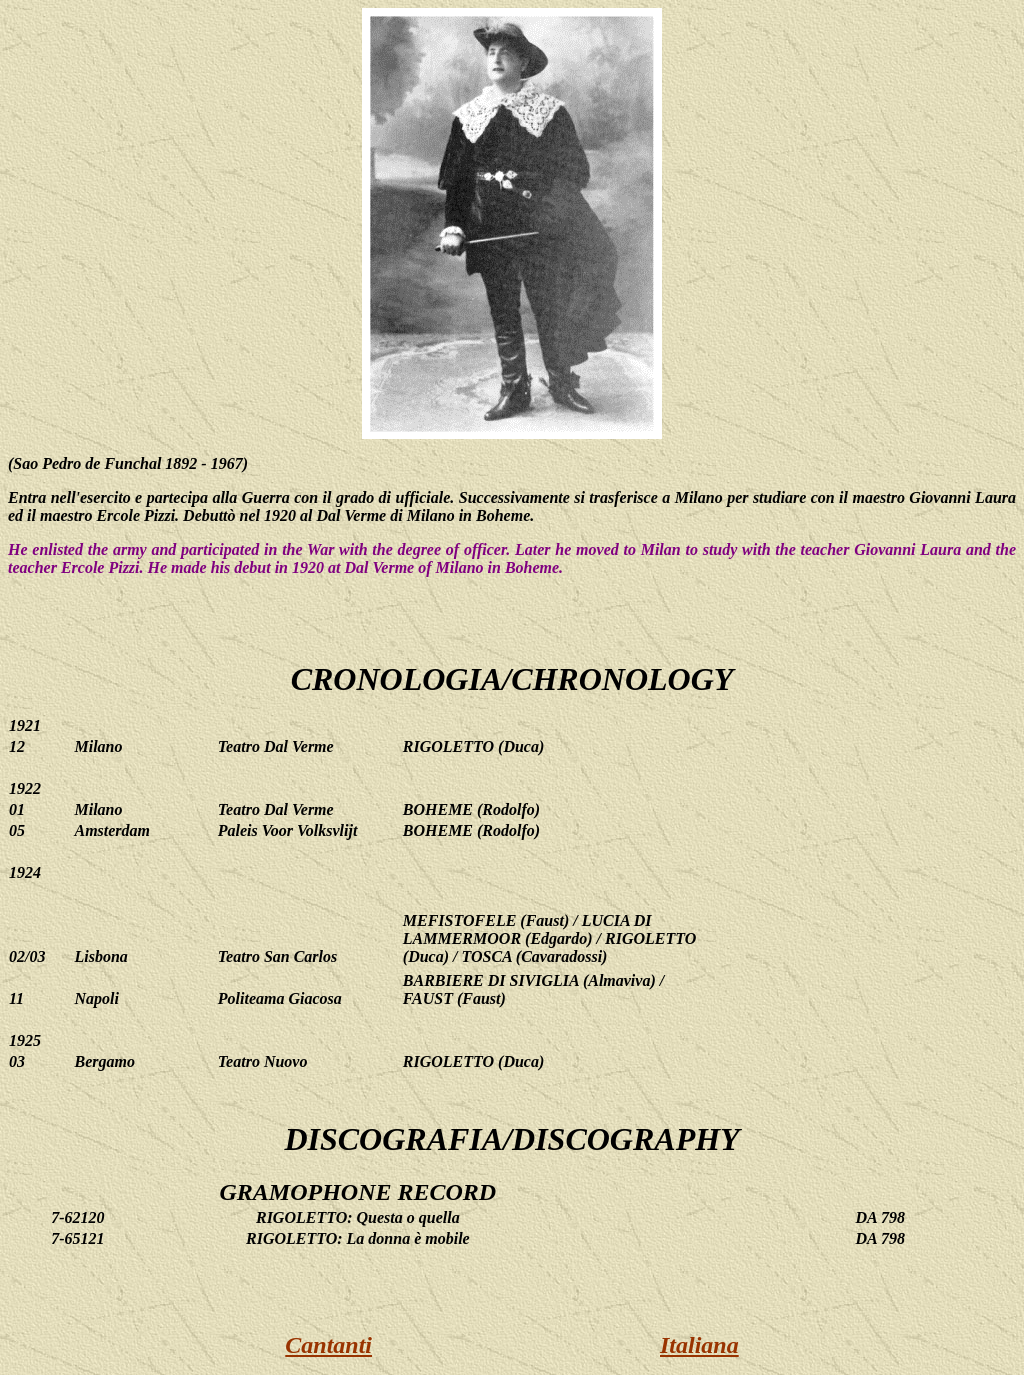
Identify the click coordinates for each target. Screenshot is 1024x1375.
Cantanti (328, 1345)
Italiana (699, 1345)
